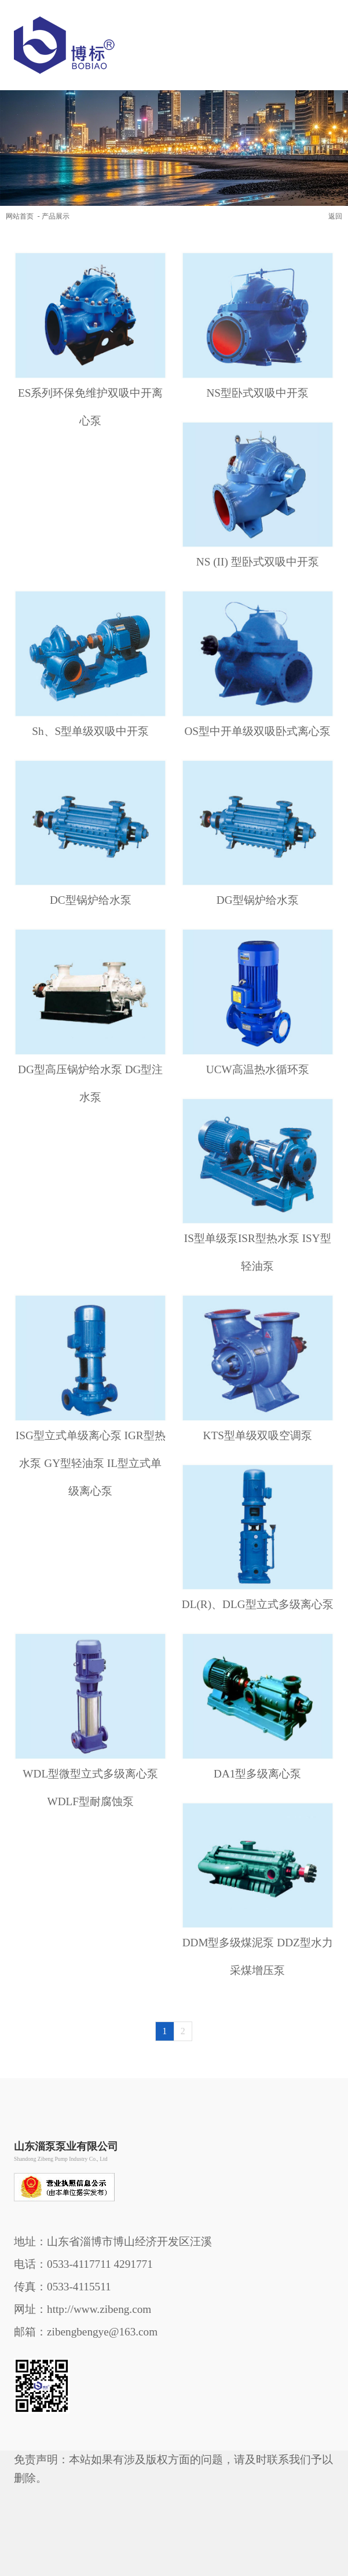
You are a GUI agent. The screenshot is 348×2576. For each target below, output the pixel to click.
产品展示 (55, 216)
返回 (335, 216)
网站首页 (20, 216)
